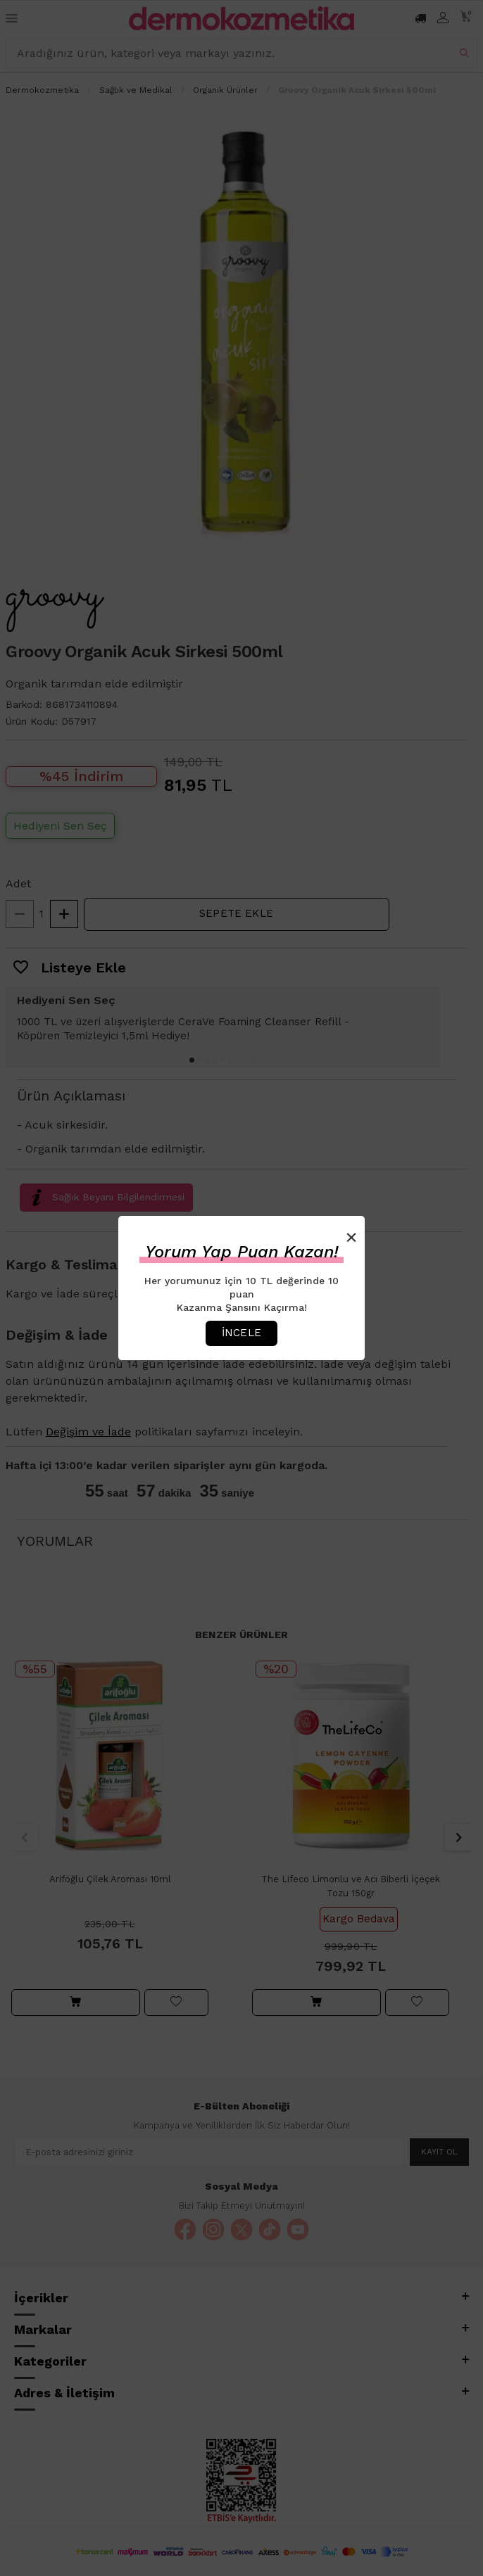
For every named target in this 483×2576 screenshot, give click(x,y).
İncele (241, 1332)
